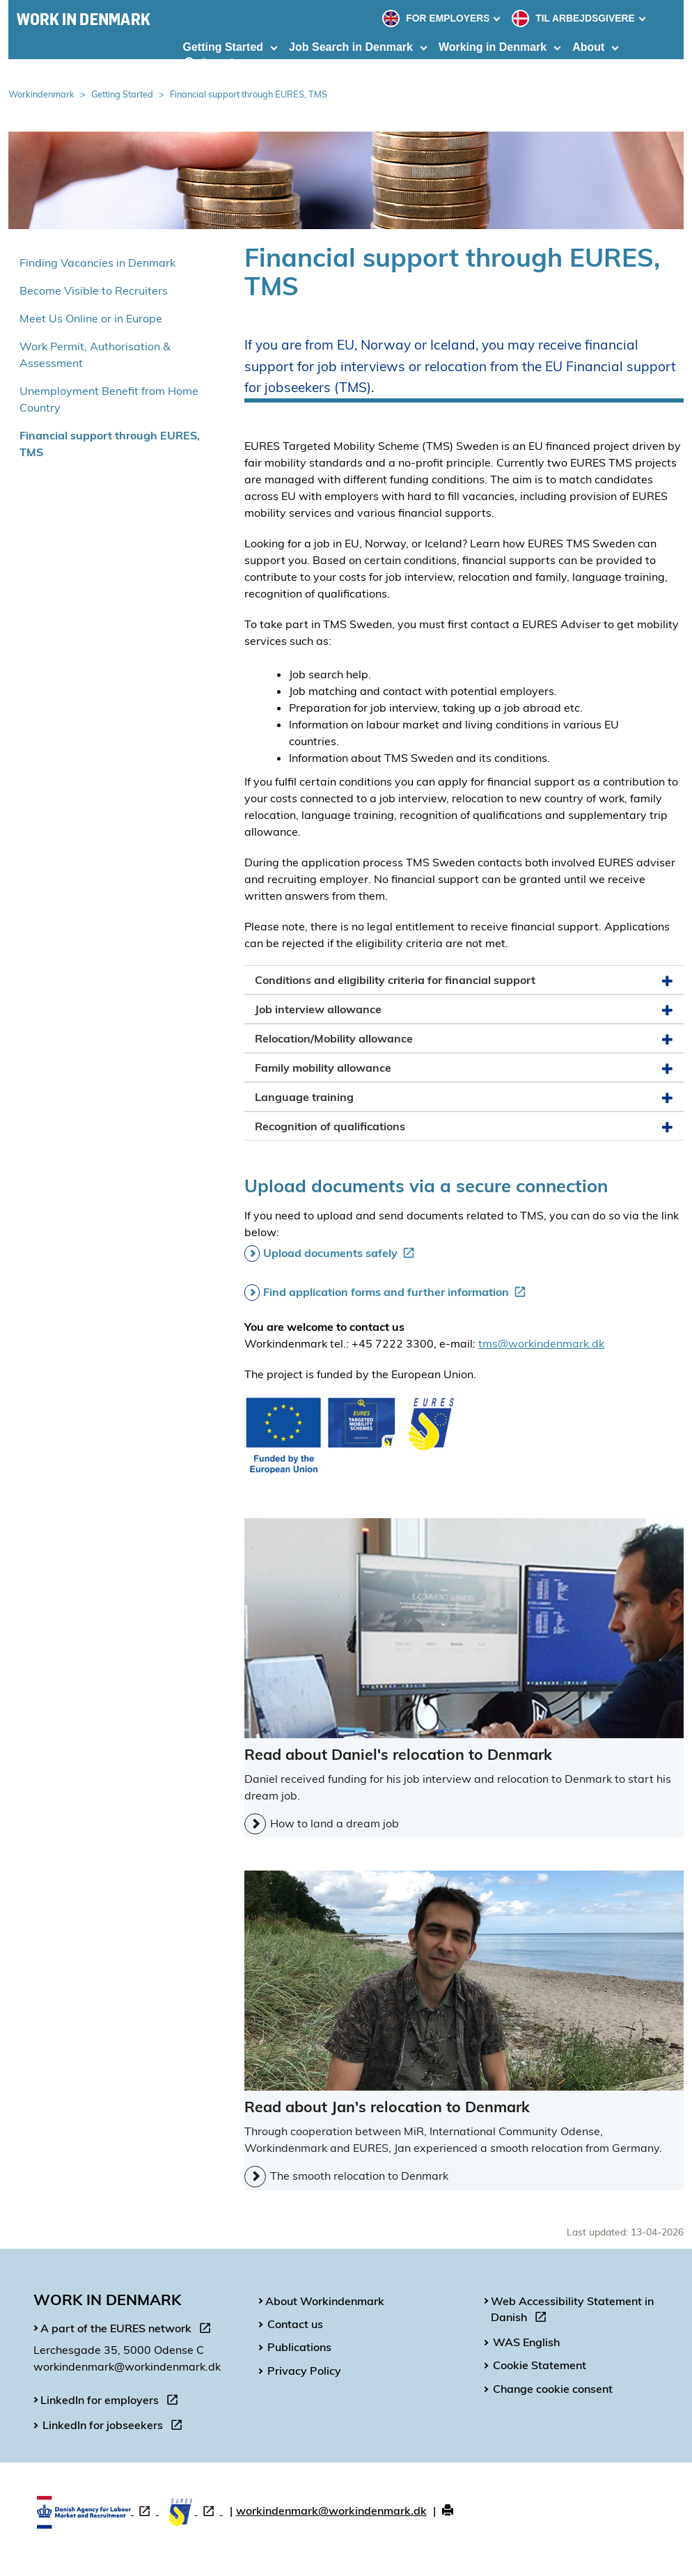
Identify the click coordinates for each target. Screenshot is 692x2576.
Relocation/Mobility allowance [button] (464, 1038)
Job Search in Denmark (351, 47)
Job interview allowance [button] (464, 1009)
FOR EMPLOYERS (437, 18)
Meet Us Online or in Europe (90, 318)
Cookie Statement (539, 2365)
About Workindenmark (324, 2301)
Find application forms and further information (397, 1292)
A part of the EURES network (128, 2330)
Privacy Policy (304, 2371)
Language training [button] (464, 1097)
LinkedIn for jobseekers (115, 2427)
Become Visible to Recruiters (93, 290)
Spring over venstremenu (8, 236)
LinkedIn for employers (112, 2402)
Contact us (295, 2324)
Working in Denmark (492, 47)
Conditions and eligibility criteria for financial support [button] (464, 980)
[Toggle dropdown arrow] (498, 18)
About (588, 47)
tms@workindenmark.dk (541, 1343)
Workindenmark (41, 94)
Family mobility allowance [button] (464, 1068)
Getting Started (223, 47)
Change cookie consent (553, 2389)
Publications (299, 2347)
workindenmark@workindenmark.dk (331, 2511)
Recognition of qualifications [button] (464, 1126)
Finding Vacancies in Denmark (97, 263)
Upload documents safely (341, 1253)
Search (210, 63)
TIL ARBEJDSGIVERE (574, 18)
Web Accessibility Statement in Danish (572, 2311)
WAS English (526, 2342)
